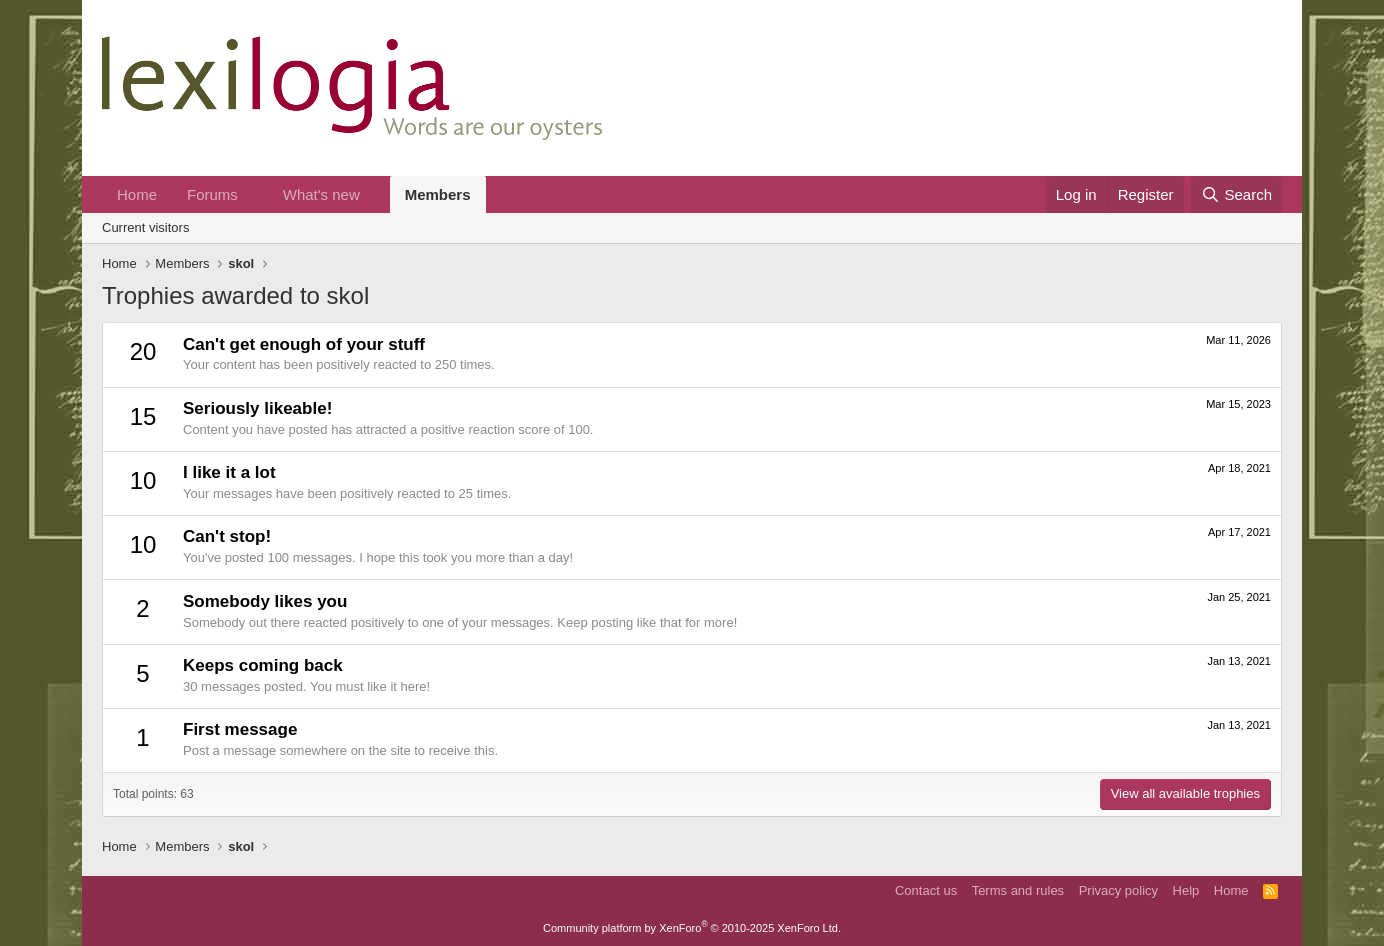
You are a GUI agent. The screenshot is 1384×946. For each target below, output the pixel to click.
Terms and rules (1018, 890)
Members (438, 194)
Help (1186, 890)
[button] (254, 194)
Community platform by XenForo (692, 928)
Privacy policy (1118, 890)
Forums (212, 194)
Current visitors (145, 227)
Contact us (926, 890)
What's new (321, 194)
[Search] (1236, 194)
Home (137, 194)
